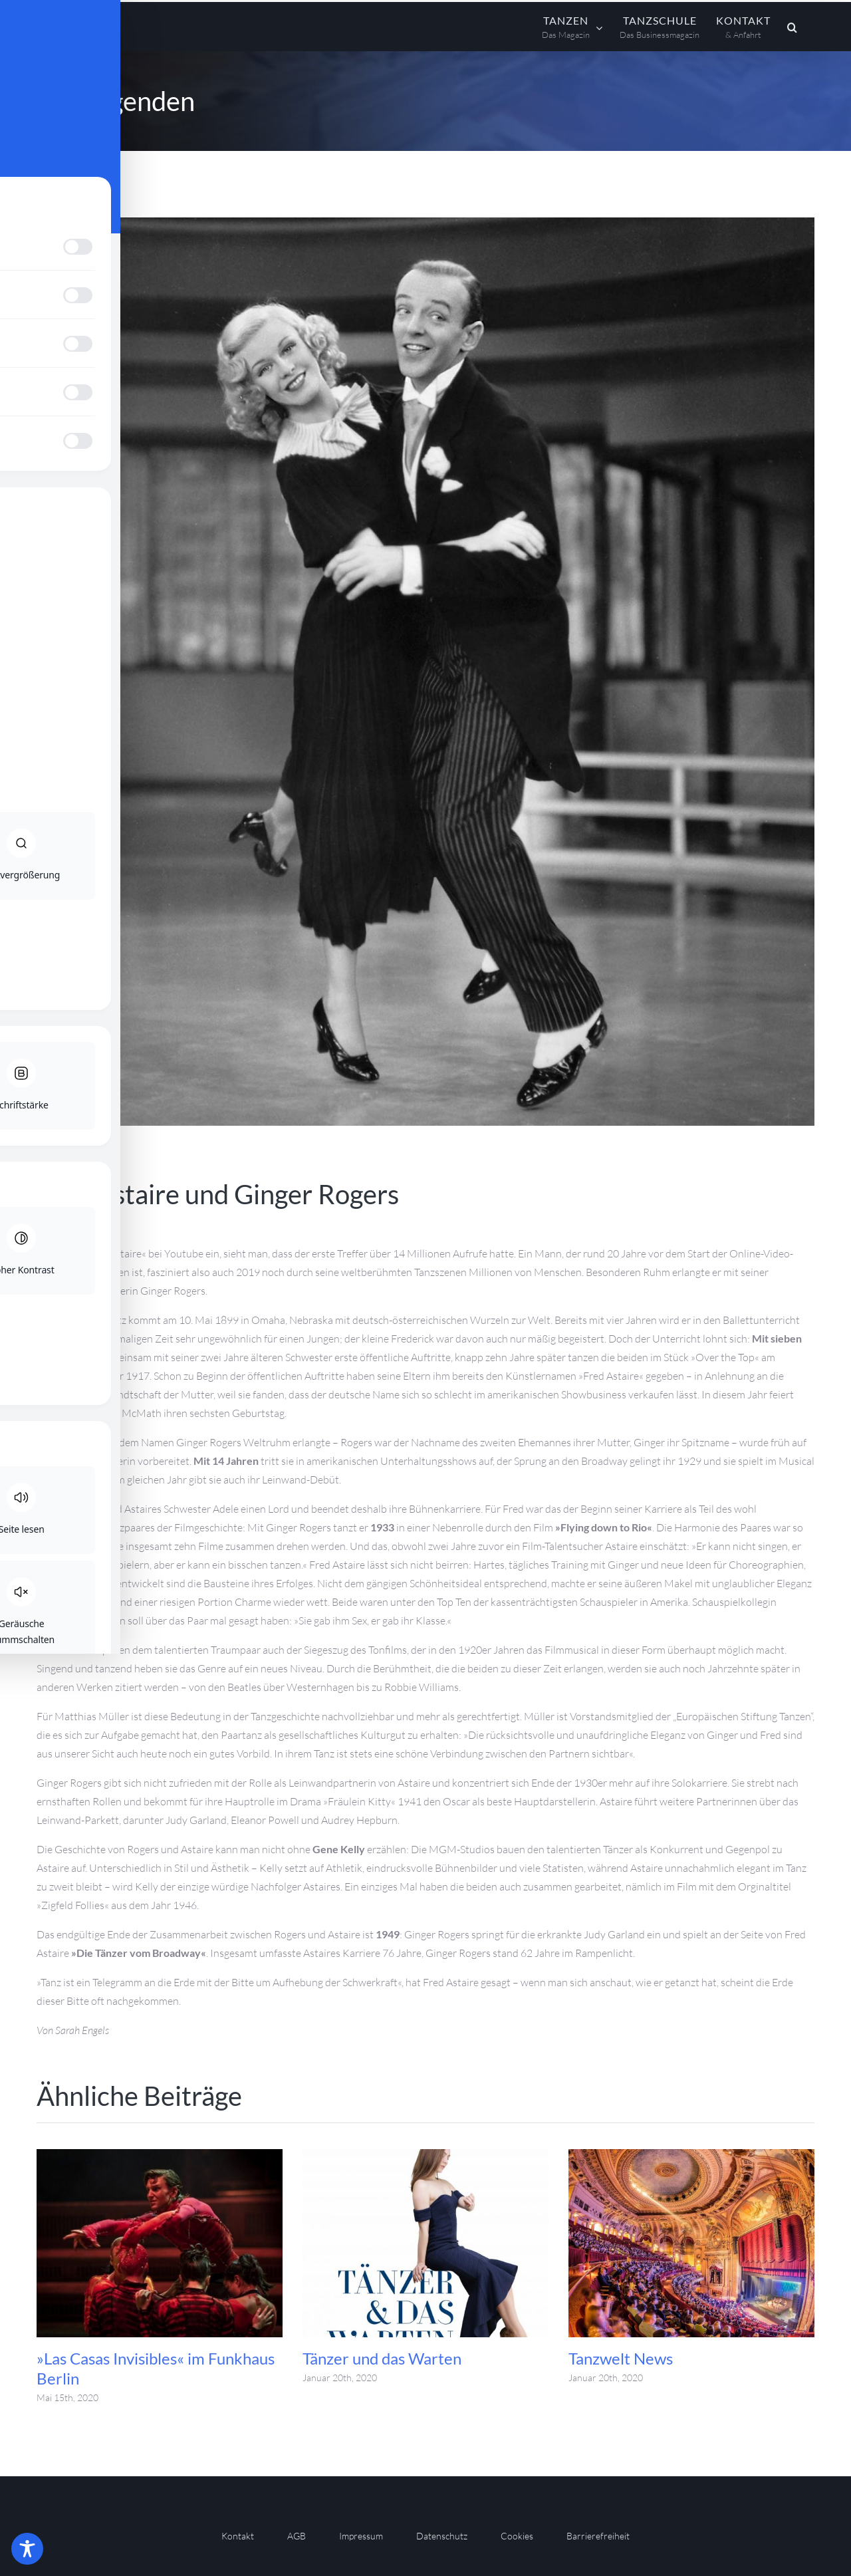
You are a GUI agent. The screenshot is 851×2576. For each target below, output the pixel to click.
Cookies (517, 2535)
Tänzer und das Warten (382, 2358)
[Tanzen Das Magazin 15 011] (425, 671)
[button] (792, 26)
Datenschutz (441, 2535)
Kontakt (237, 2535)
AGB (296, 2535)
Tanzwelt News (620, 2358)
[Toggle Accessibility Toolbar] (27, 2548)
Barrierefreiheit (598, 2535)
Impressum (361, 2535)
